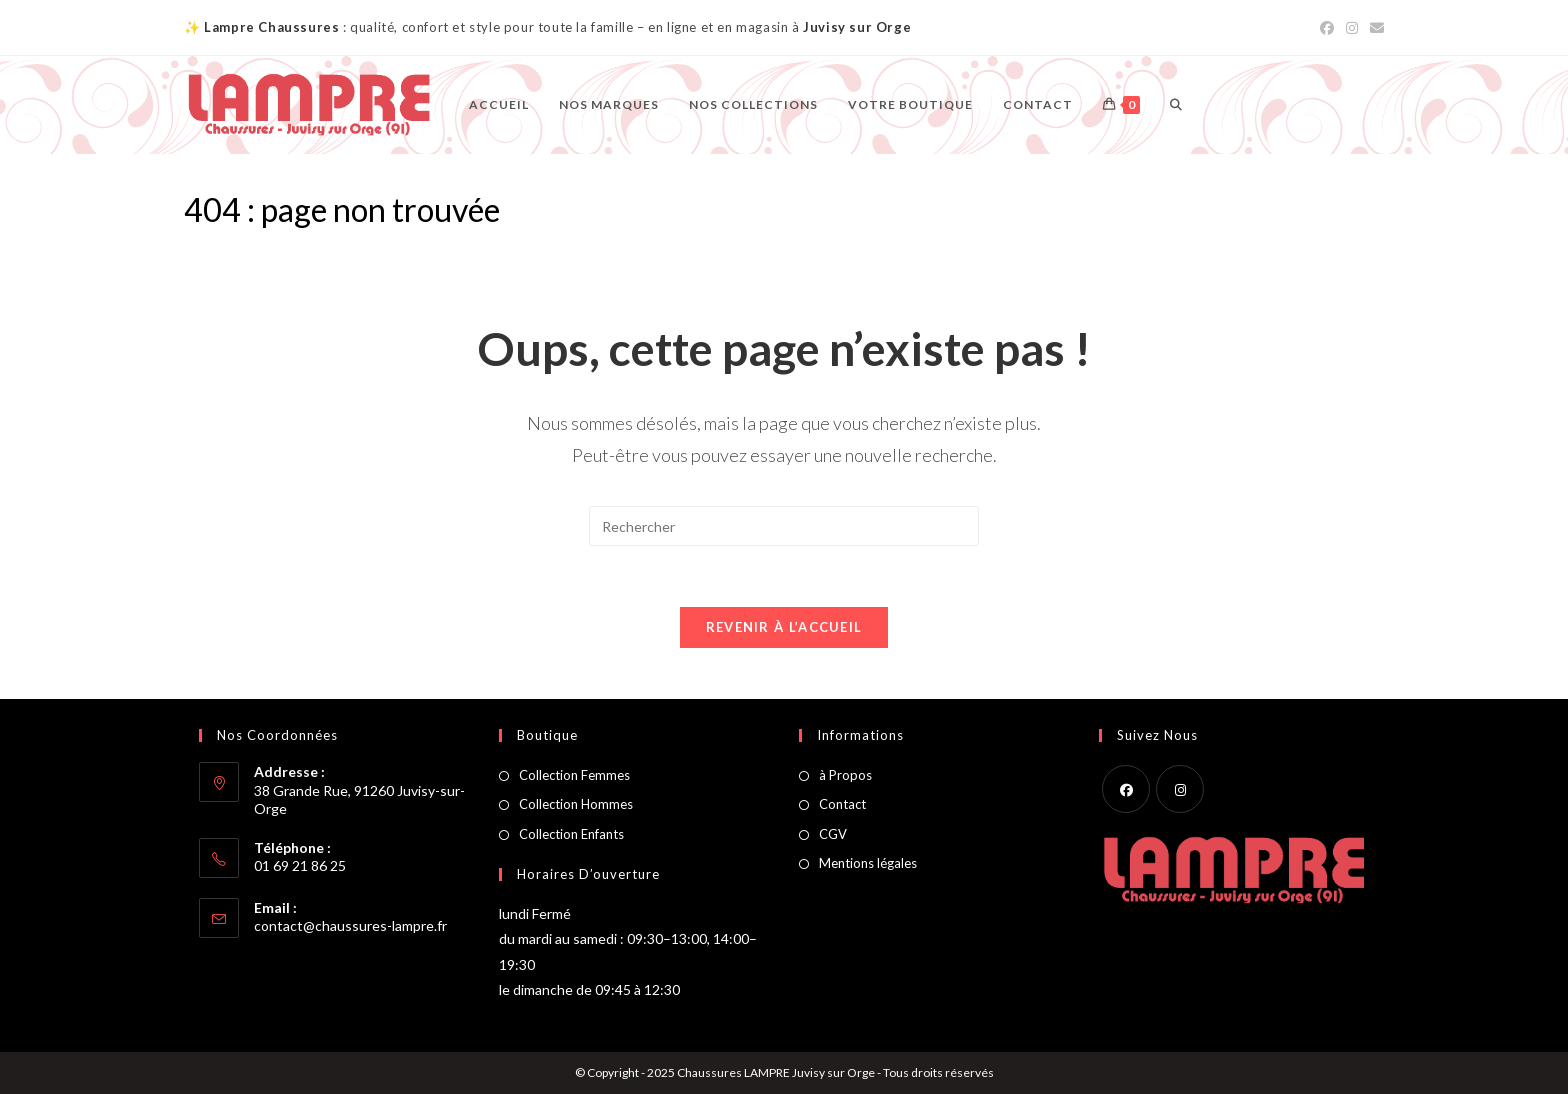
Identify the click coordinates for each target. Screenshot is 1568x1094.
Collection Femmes (574, 775)
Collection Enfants (571, 834)
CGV (833, 834)
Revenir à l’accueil (784, 627)
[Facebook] (1126, 789)
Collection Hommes (576, 804)
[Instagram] (1180, 789)
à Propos (845, 775)
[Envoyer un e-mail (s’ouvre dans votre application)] (1374, 28)
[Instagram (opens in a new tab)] (1352, 28)
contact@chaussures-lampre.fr (350, 925)
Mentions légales (868, 863)
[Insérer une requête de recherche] (784, 526)
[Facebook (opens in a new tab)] (1327, 28)
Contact (842, 804)
